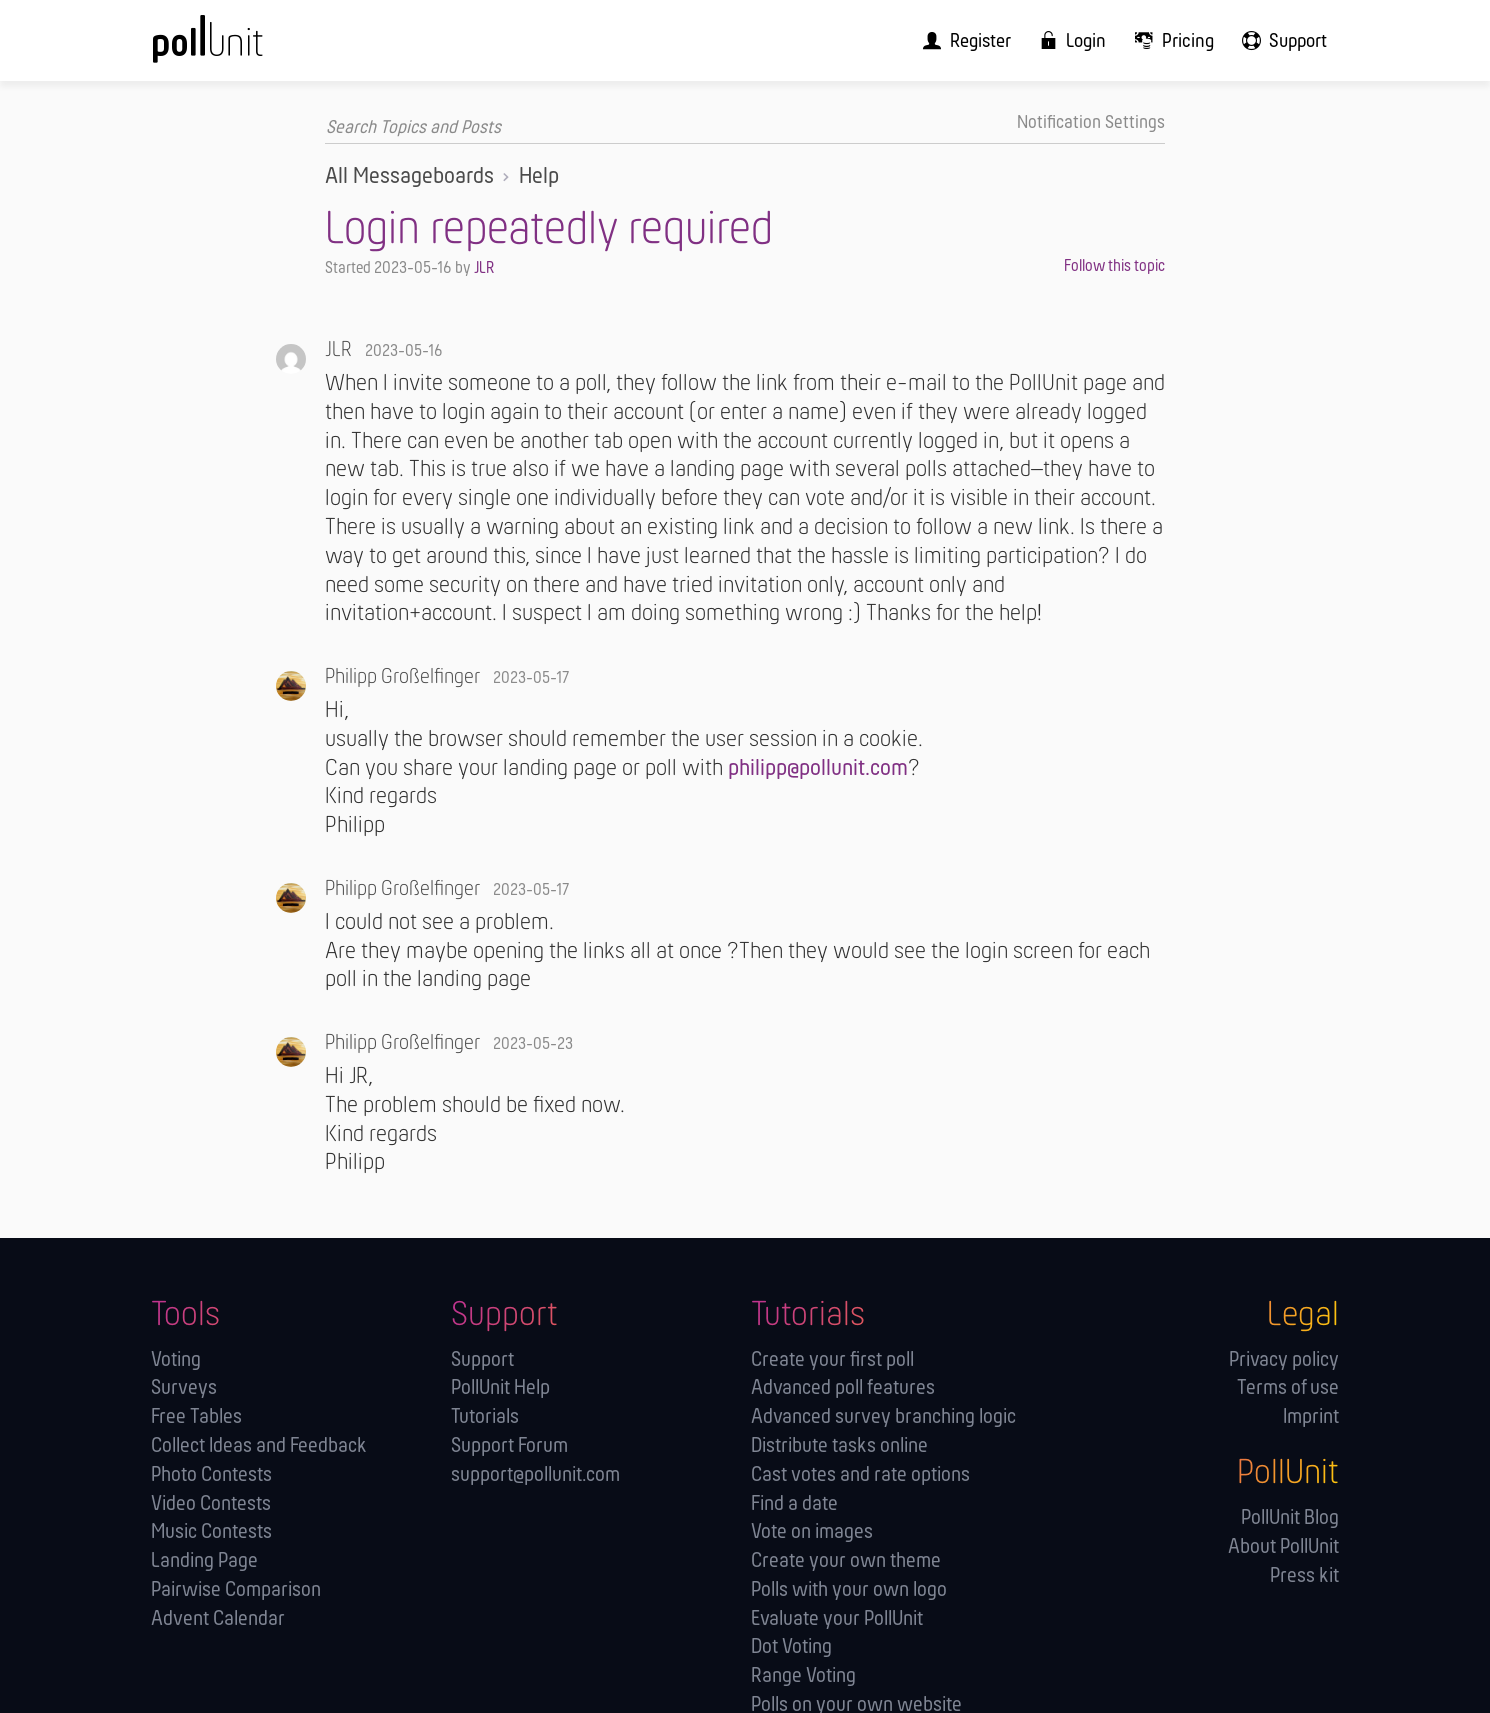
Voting (176, 1359)
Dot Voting (791, 1646)
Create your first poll (832, 1359)
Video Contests (211, 1503)
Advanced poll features (843, 1387)
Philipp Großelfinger (402, 677)
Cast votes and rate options (860, 1474)
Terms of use (1288, 1387)
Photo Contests (211, 1474)
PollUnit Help (500, 1387)
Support (482, 1359)
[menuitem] (985, 40)
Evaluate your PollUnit (837, 1618)
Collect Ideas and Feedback (259, 1445)
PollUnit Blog (1290, 1517)
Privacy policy (1284, 1359)
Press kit (1304, 1575)
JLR (484, 267)
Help (539, 176)
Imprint (1311, 1416)
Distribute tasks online (839, 1445)
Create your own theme (846, 1560)
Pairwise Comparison (236, 1589)
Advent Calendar (218, 1618)
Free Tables (196, 1416)
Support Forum (509, 1445)
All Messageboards (409, 176)
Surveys (184, 1387)
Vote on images (812, 1531)
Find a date (794, 1503)
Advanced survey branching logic (883, 1416)
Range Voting (803, 1675)
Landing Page (204, 1560)
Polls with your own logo (849, 1589)
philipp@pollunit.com (818, 768)
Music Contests (211, 1531)
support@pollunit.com (535, 1474)
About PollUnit (1283, 1546)
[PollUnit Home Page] (241, 47)
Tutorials (485, 1416)
